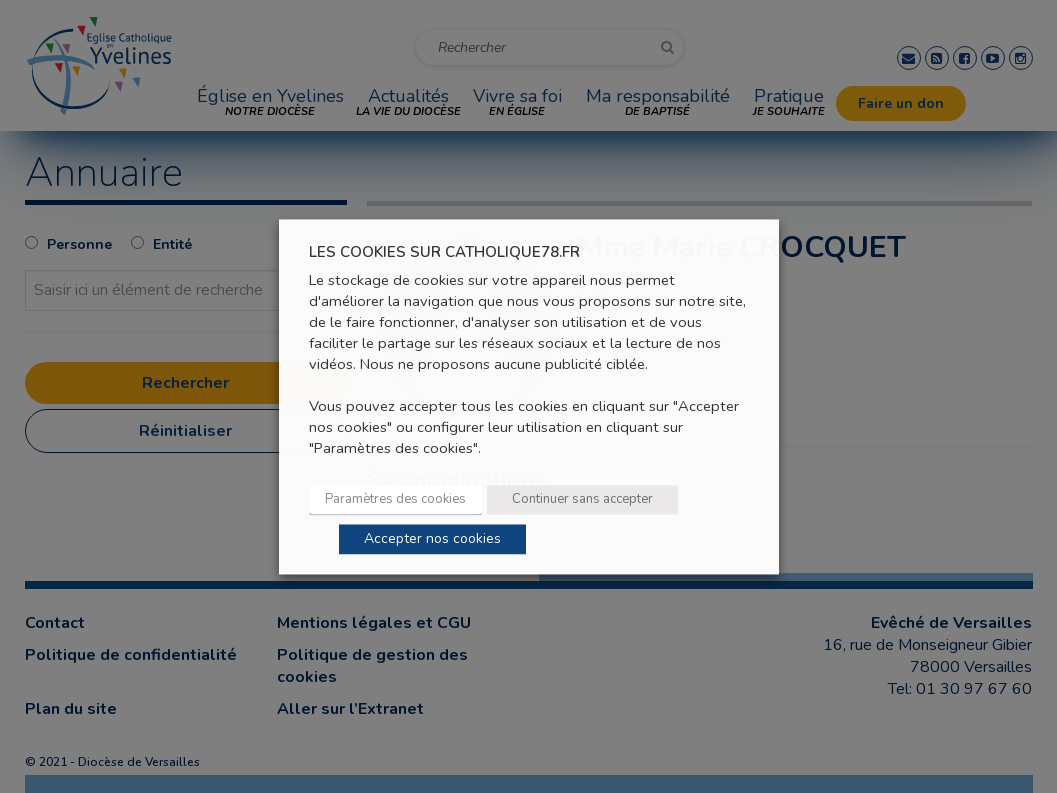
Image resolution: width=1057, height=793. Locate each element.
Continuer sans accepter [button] (582, 499)
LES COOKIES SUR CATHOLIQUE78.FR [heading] (444, 252)
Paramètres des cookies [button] (395, 499)
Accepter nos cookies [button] (432, 538)
